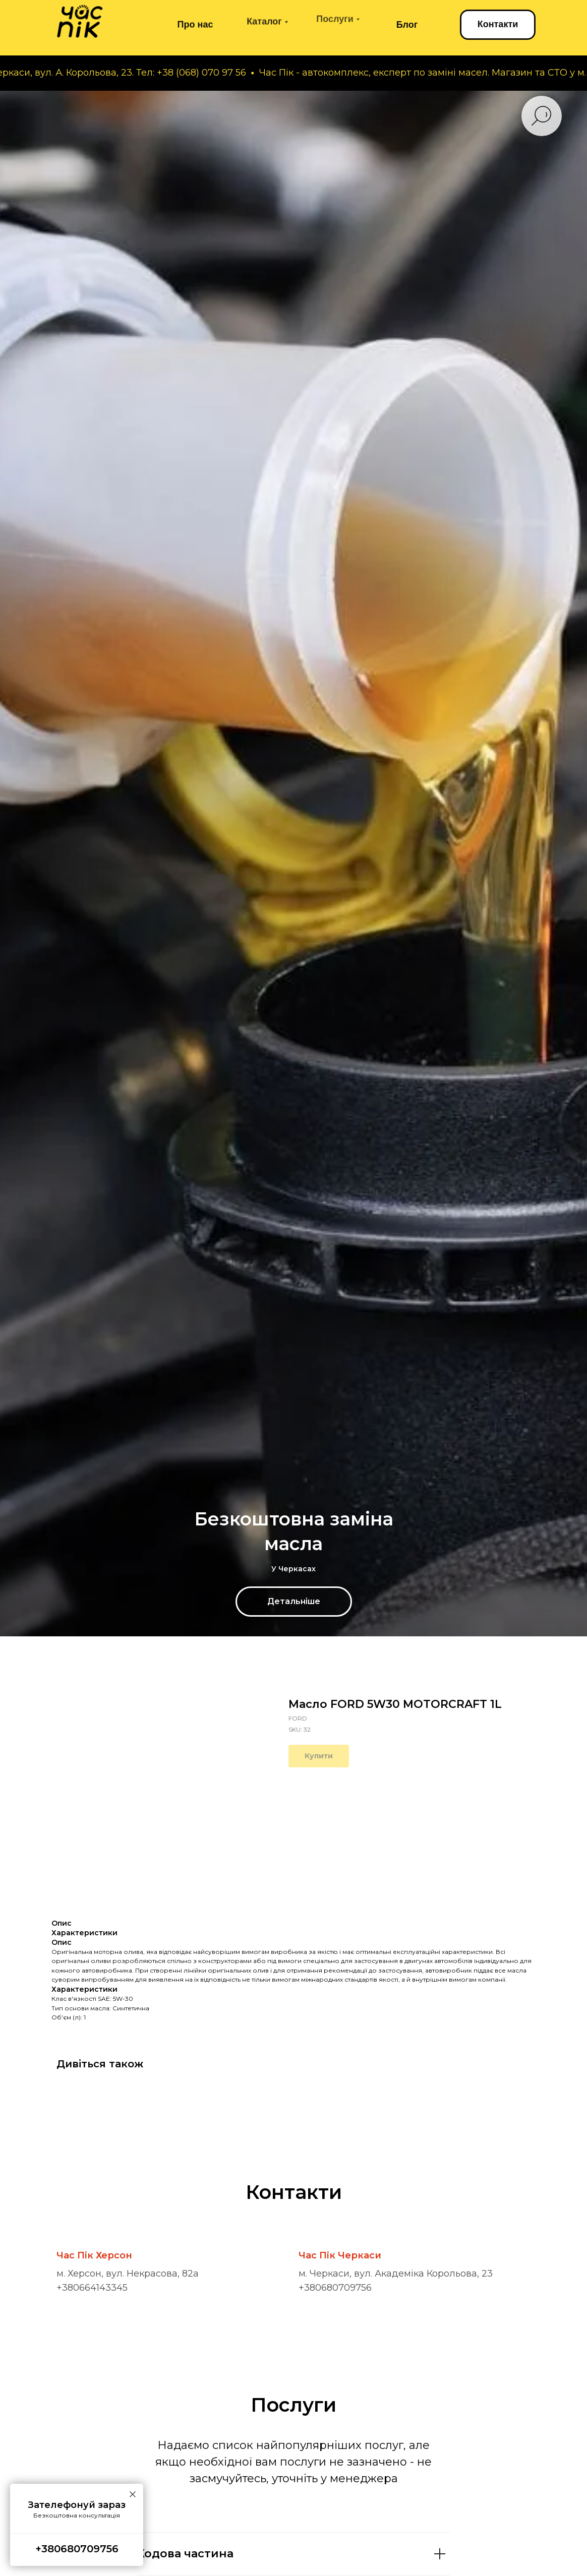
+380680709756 (335, 2287)
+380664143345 (92, 2287)
